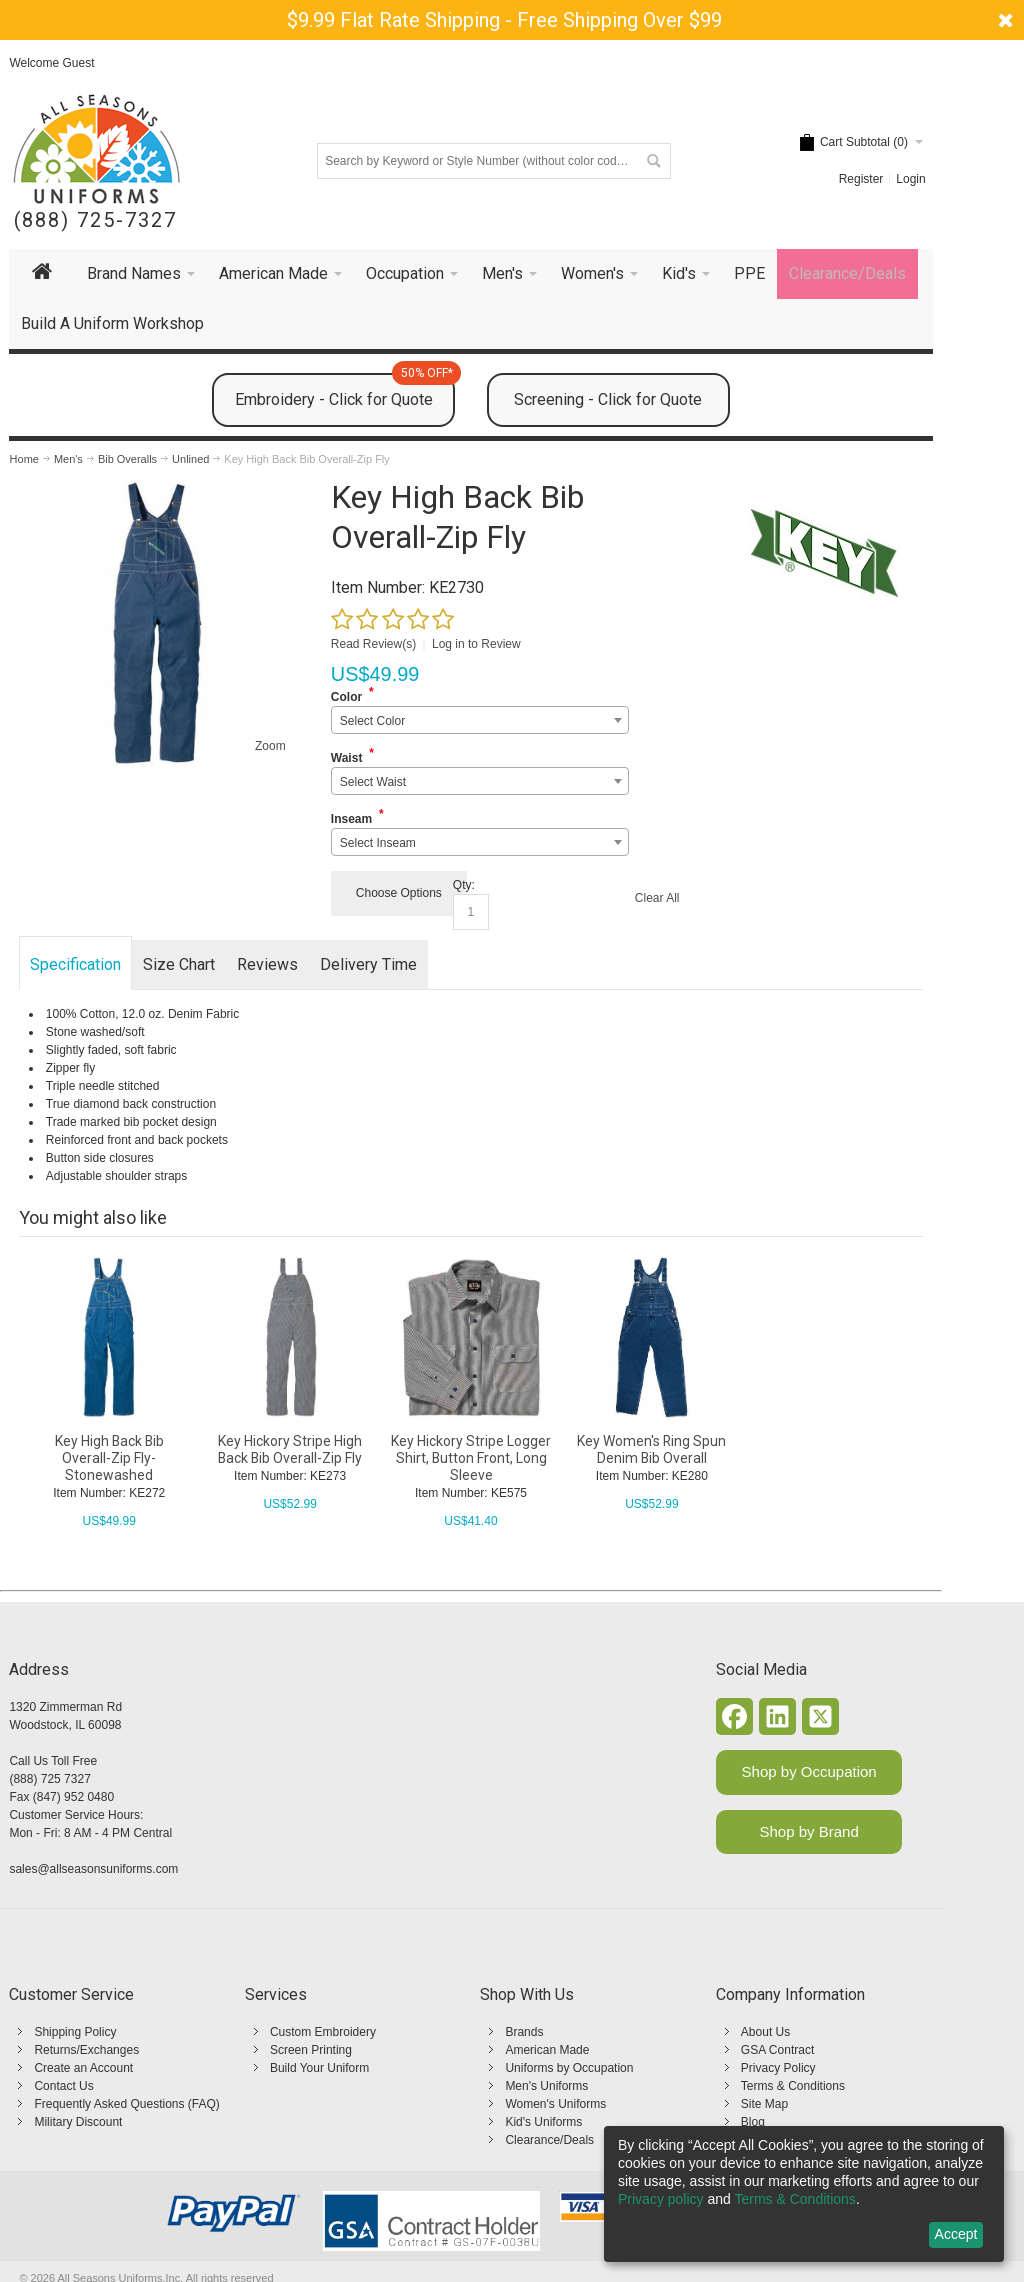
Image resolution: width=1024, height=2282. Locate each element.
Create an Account (83, 2068)
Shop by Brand (809, 1831)
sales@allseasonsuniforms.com (93, 1869)
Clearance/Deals (549, 2140)
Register (861, 179)
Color (346, 697)
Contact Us (63, 2086)
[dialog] (804, 2194)
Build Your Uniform (319, 2068)
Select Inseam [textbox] (378, 843)
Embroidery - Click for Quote (345, 391)
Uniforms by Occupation (569, 2068)
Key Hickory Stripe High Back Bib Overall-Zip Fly (290, 1449)
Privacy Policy (778, 2068)
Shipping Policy (75, 2032)
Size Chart (179, 964)
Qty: (464, 885)
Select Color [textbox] (372, 721)
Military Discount (78, 2122)
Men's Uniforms (546, 2086)
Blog (753, 2122)
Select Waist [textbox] (373, 782)
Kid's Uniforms (543, 2122)
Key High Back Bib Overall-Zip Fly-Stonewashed (109, 1458)
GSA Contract (777, 2050)
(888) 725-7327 (95, 220)
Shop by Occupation (809, 1771)
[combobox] (480, 720)
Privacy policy (661, 2199)
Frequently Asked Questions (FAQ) (126, 2104)
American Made (547, 2050)
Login (910, 179)
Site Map (764, 2104)
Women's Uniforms (555, 2104)
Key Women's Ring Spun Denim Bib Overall (651, 1449)
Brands (524, 2032)
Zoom (270, 746)
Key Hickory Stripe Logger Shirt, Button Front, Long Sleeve (471, 1458)
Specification (75, 964)
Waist (347, 758)
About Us (765, 2032)
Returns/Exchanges (86, 2050)
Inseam (351, 819)
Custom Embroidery (323, 2032)
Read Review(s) (373, 644)
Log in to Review (476, 644)
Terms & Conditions (793, 2086)
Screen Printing (311, 2050)
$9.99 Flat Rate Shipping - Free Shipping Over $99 (504, 20)
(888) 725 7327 (49, 1779)
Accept (956, 2234)
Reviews (267, 964)
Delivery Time (368, 964)
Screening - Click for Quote (608, 399)
